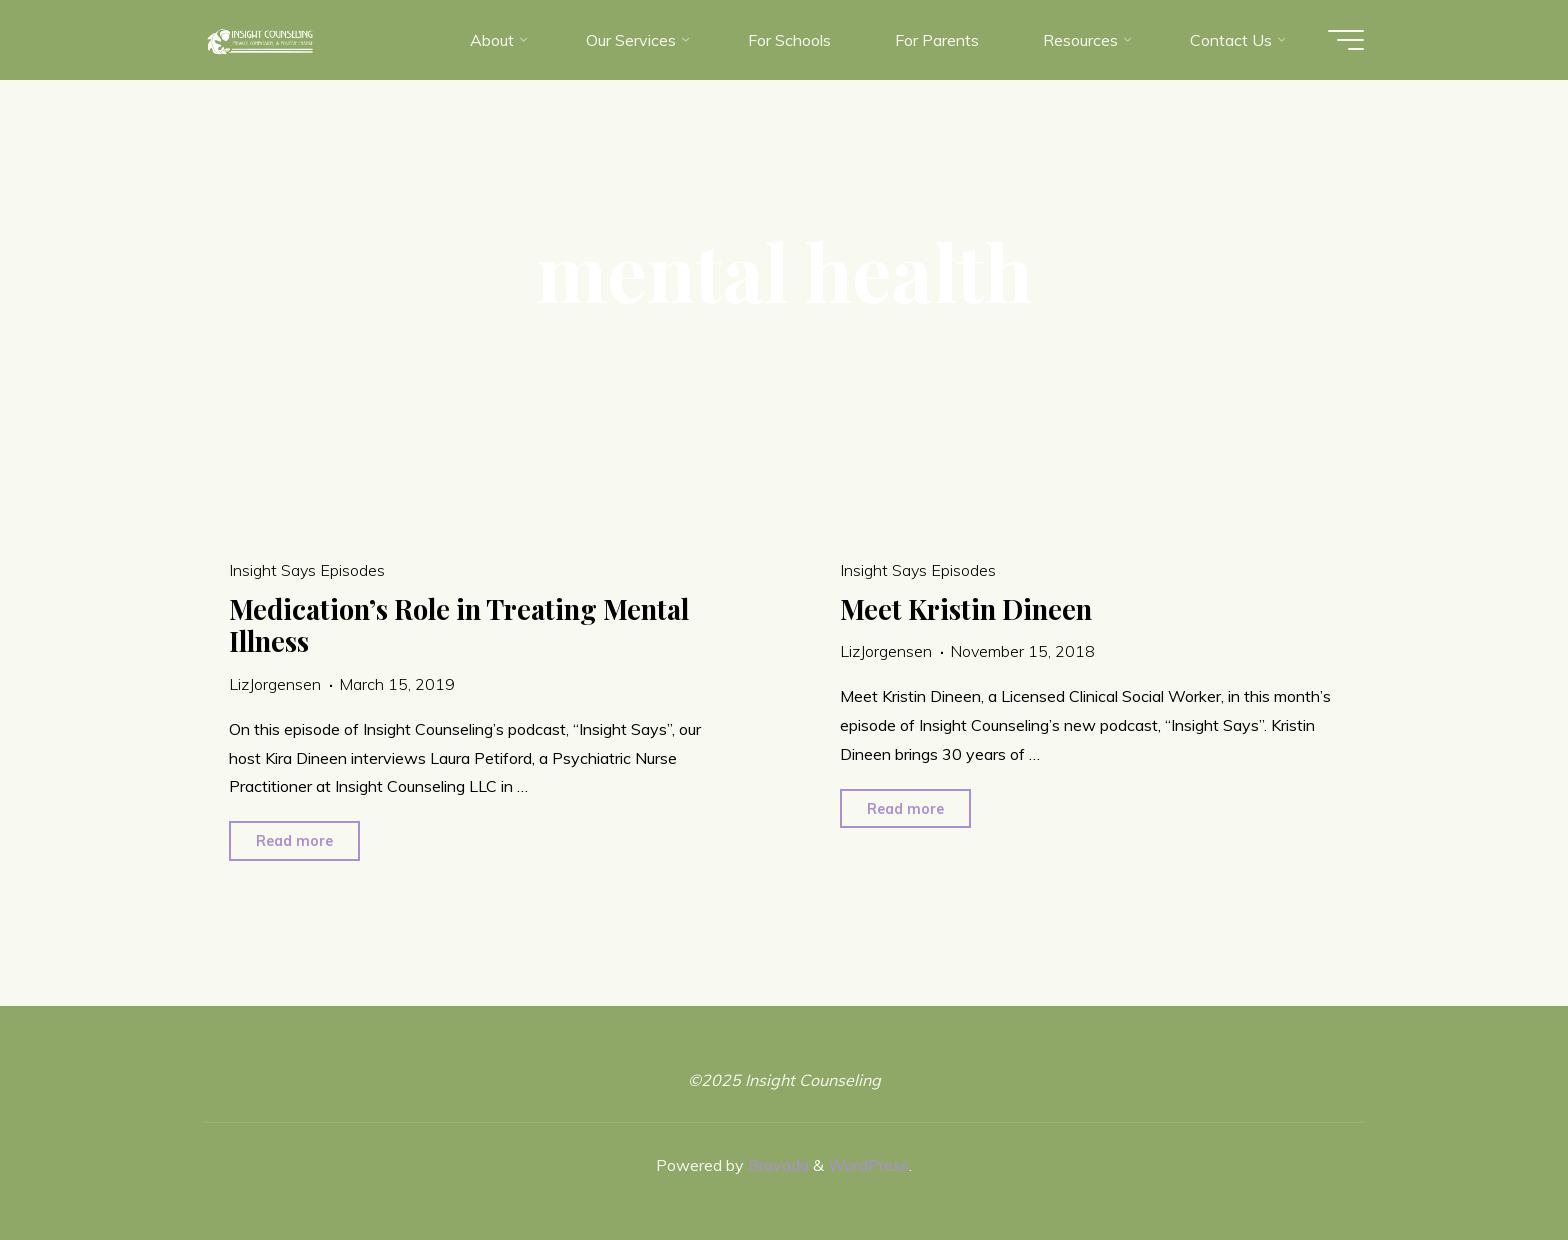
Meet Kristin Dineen (966, 609)
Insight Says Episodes (307, 570)
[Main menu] (1346, 40)
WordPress (868, 1165)
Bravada (776, 1165)
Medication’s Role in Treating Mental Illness (459, 625)
